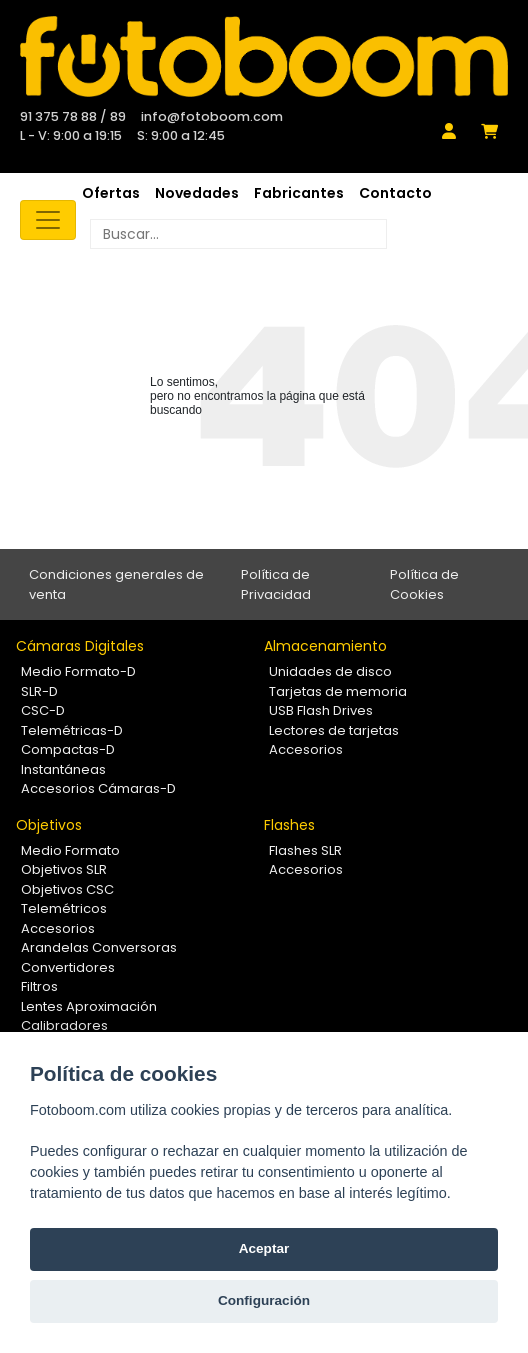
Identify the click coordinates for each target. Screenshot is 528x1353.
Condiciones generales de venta (116, 584)
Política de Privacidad (276, 584)
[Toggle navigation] (48, 220)
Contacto (395, 193)
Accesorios (306, 749)
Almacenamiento (325, 646)
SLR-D (39, 691)
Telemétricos (64, 908)
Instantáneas (63, 769)
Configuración (264, 1300)
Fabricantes (299, 193)
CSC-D (43, 710)
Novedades (197, 193)
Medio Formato (70, 850)
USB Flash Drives (321, 710)
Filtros (39, 986)
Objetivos (49, 825)
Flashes (289, 825)
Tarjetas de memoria (338, 691)
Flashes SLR (305, 850)
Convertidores (68, 967)
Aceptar (264, 1248)
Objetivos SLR (64, 869)
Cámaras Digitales (80, 646)
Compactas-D (68, 749)
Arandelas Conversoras (99, 947)
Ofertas (111, 193)
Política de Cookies (424, 584)
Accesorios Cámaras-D (98, 788)
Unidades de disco (330, 671)
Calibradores (64, 1025)
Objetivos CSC (67, 889)
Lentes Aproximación (89, 1006)
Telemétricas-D (72, 730)
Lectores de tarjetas (334, 730)
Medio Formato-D (78, 671)
